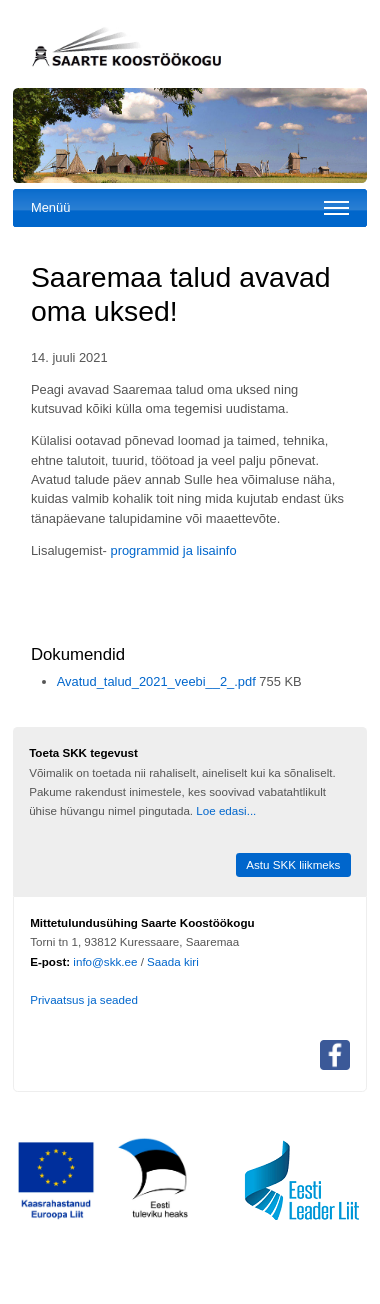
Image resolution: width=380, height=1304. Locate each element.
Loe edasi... (226, 810)
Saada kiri (173, 961)
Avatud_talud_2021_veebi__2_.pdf (158, 681)
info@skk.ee (105, 961)
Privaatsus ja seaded (84, 999)
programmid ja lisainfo (173, 550)
